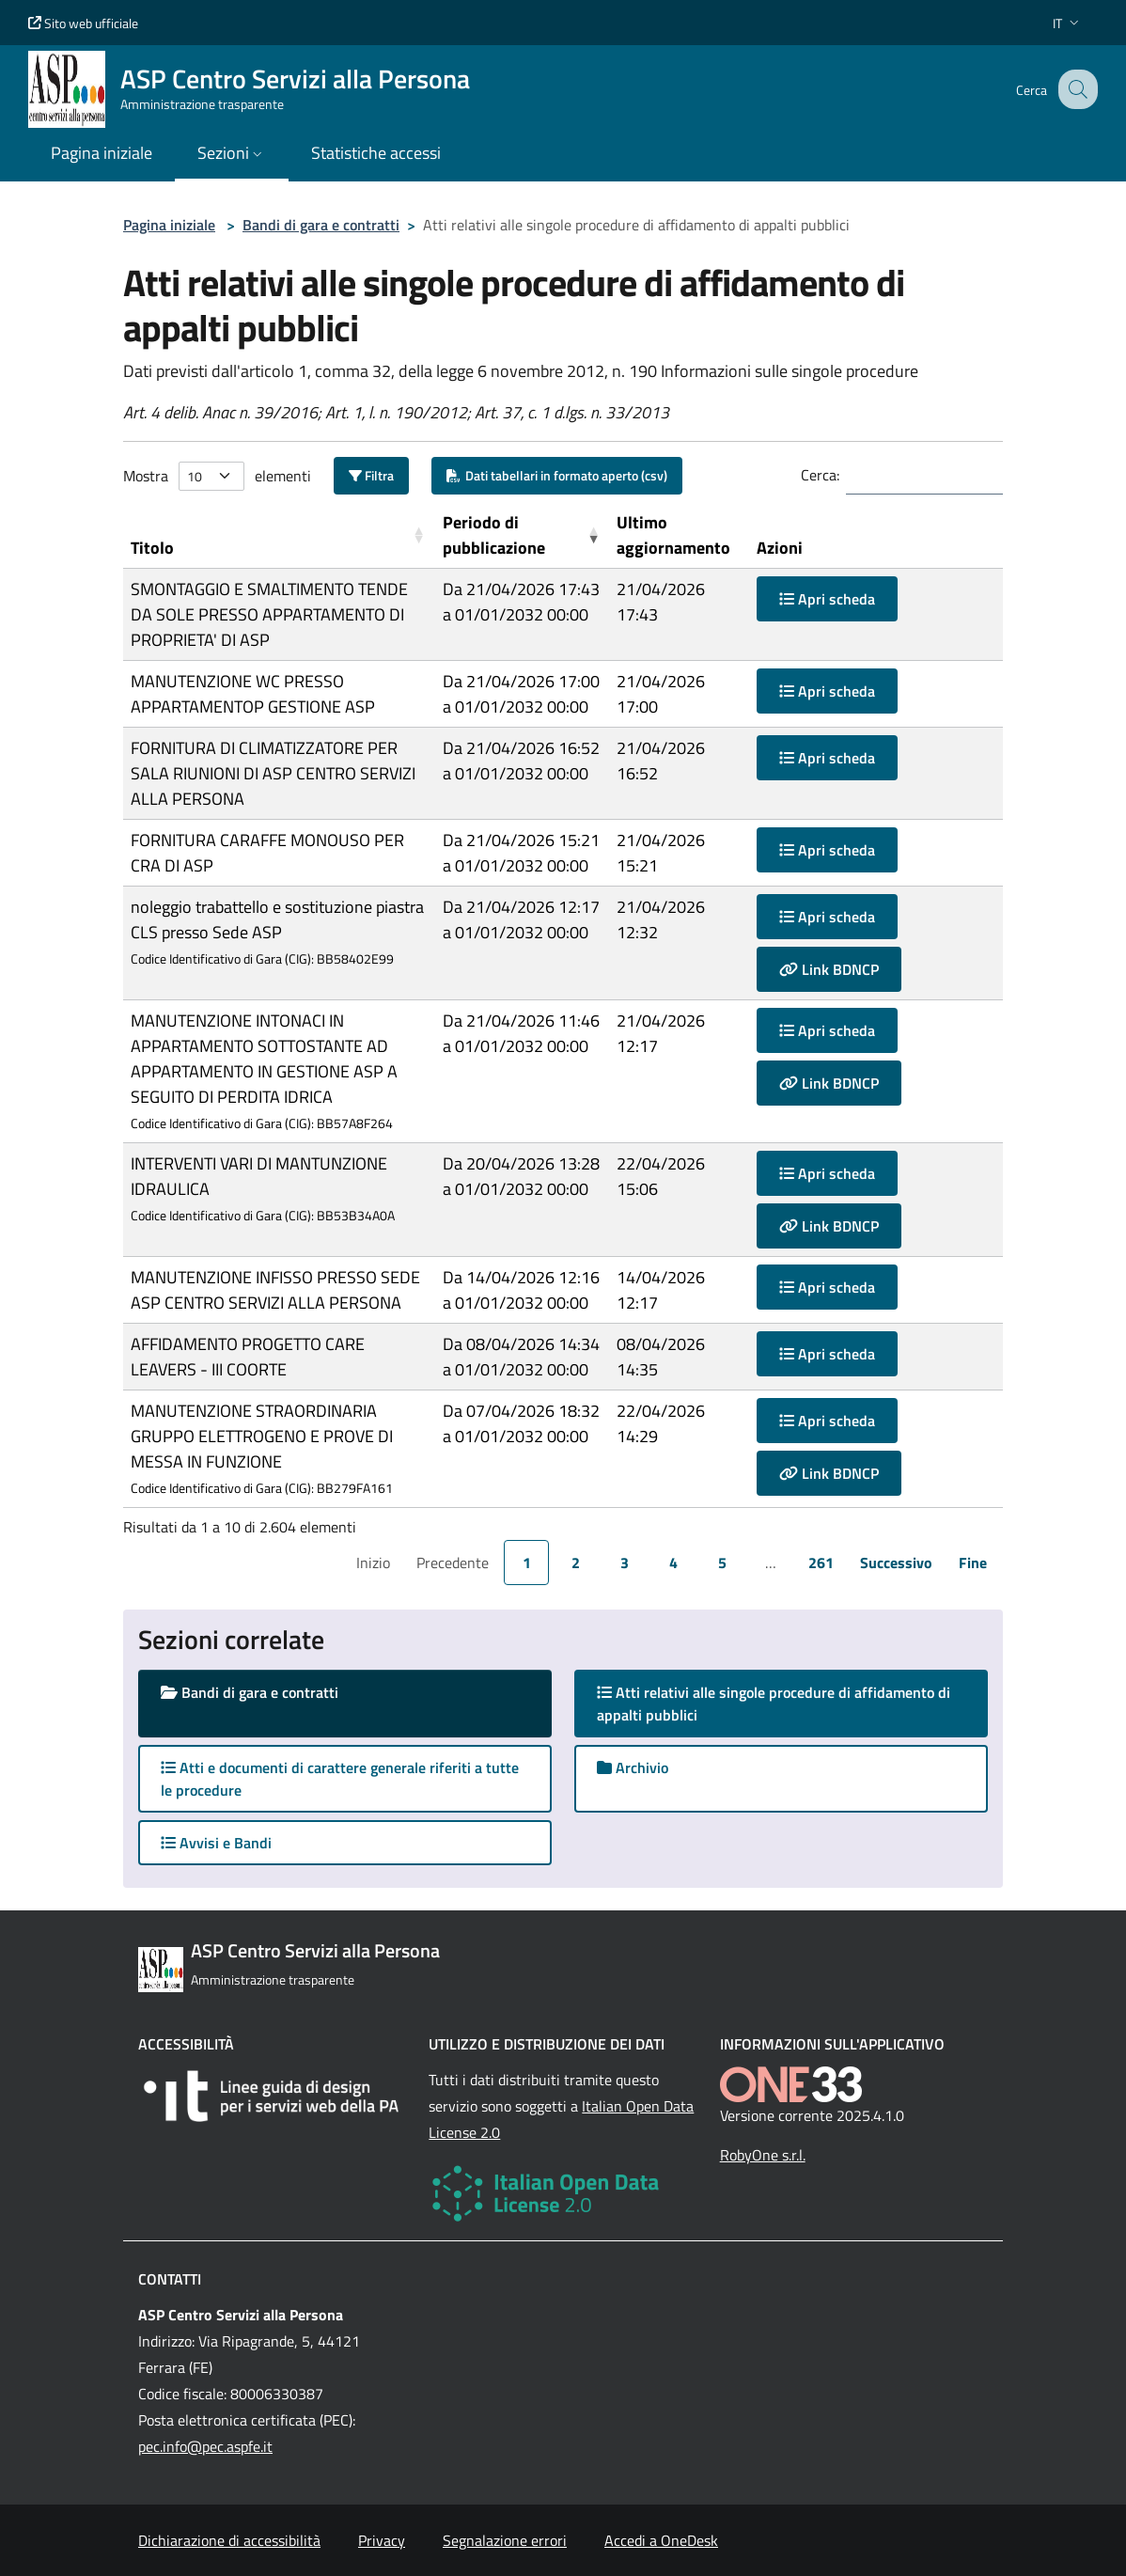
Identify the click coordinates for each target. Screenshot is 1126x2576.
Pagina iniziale (169, 224)
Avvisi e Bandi (216, 1842)
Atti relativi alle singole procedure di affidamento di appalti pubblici (773, 1703)
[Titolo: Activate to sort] (279, 535)
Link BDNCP (829, 969)
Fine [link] (973, 1562)
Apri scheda (827, 599)
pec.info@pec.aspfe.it (205, 2446)
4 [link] (673, 1562)
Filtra (371, 475)
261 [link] (821, 1562)
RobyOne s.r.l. (762, 2155)
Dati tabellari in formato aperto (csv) (556, 475)
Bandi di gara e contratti (320, 224)
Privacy (381, 2540)
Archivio (632, 1767)
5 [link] (722, 1562)
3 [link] (624, 1562)
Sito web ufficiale (83, 23)
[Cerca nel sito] (1075, 89)
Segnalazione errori (505, 2540)
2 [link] (575, 1562)
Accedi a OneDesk (661, 2540)
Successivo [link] (896, 1562)
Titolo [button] (152, 547)
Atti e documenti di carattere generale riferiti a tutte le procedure (340, 1778)
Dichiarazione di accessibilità (229, 2540)
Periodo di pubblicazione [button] (494, 535)
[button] (1068, 23)
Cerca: (820, 474)
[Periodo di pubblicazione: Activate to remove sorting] (522, 535)
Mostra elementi (217, 476)
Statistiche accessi (376, 152)
